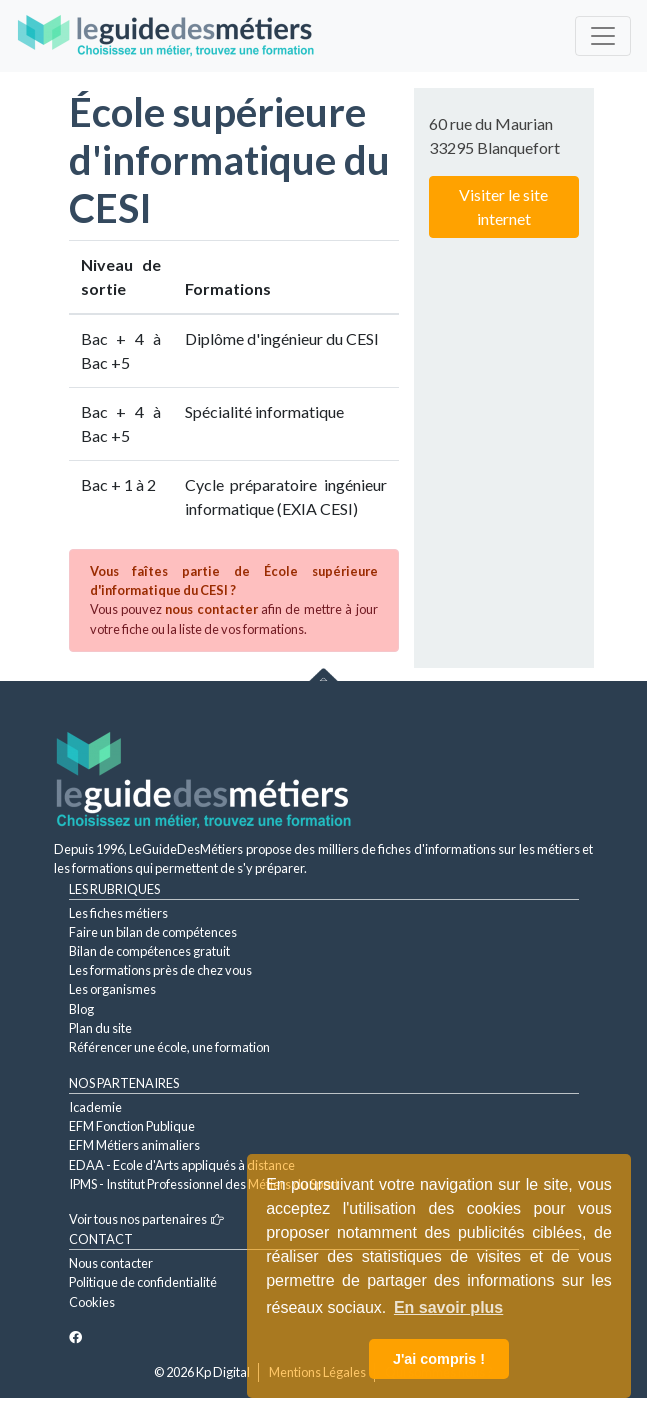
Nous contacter (111, 1263)
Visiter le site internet (503, 206)
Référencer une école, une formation (169, 1047)
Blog (81, 1009)
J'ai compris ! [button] (439, 1359)
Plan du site (100, 1028)
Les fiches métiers (118, 913)
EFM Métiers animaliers (134, 1145)
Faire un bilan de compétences (153, 932)
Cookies (92, 1302)
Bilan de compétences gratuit (149, 951)
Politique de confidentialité (143, 1282)
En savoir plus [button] (448, 1307)
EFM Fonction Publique (132, 1126)
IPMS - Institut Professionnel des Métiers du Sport (204, 1184)
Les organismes (112, 989)
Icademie (95, 1107)
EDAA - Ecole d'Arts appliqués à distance (182, 1165)
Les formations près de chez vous (160, 970)
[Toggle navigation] (603, 36)
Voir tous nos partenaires (146, 1219)
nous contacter (211, 609)
